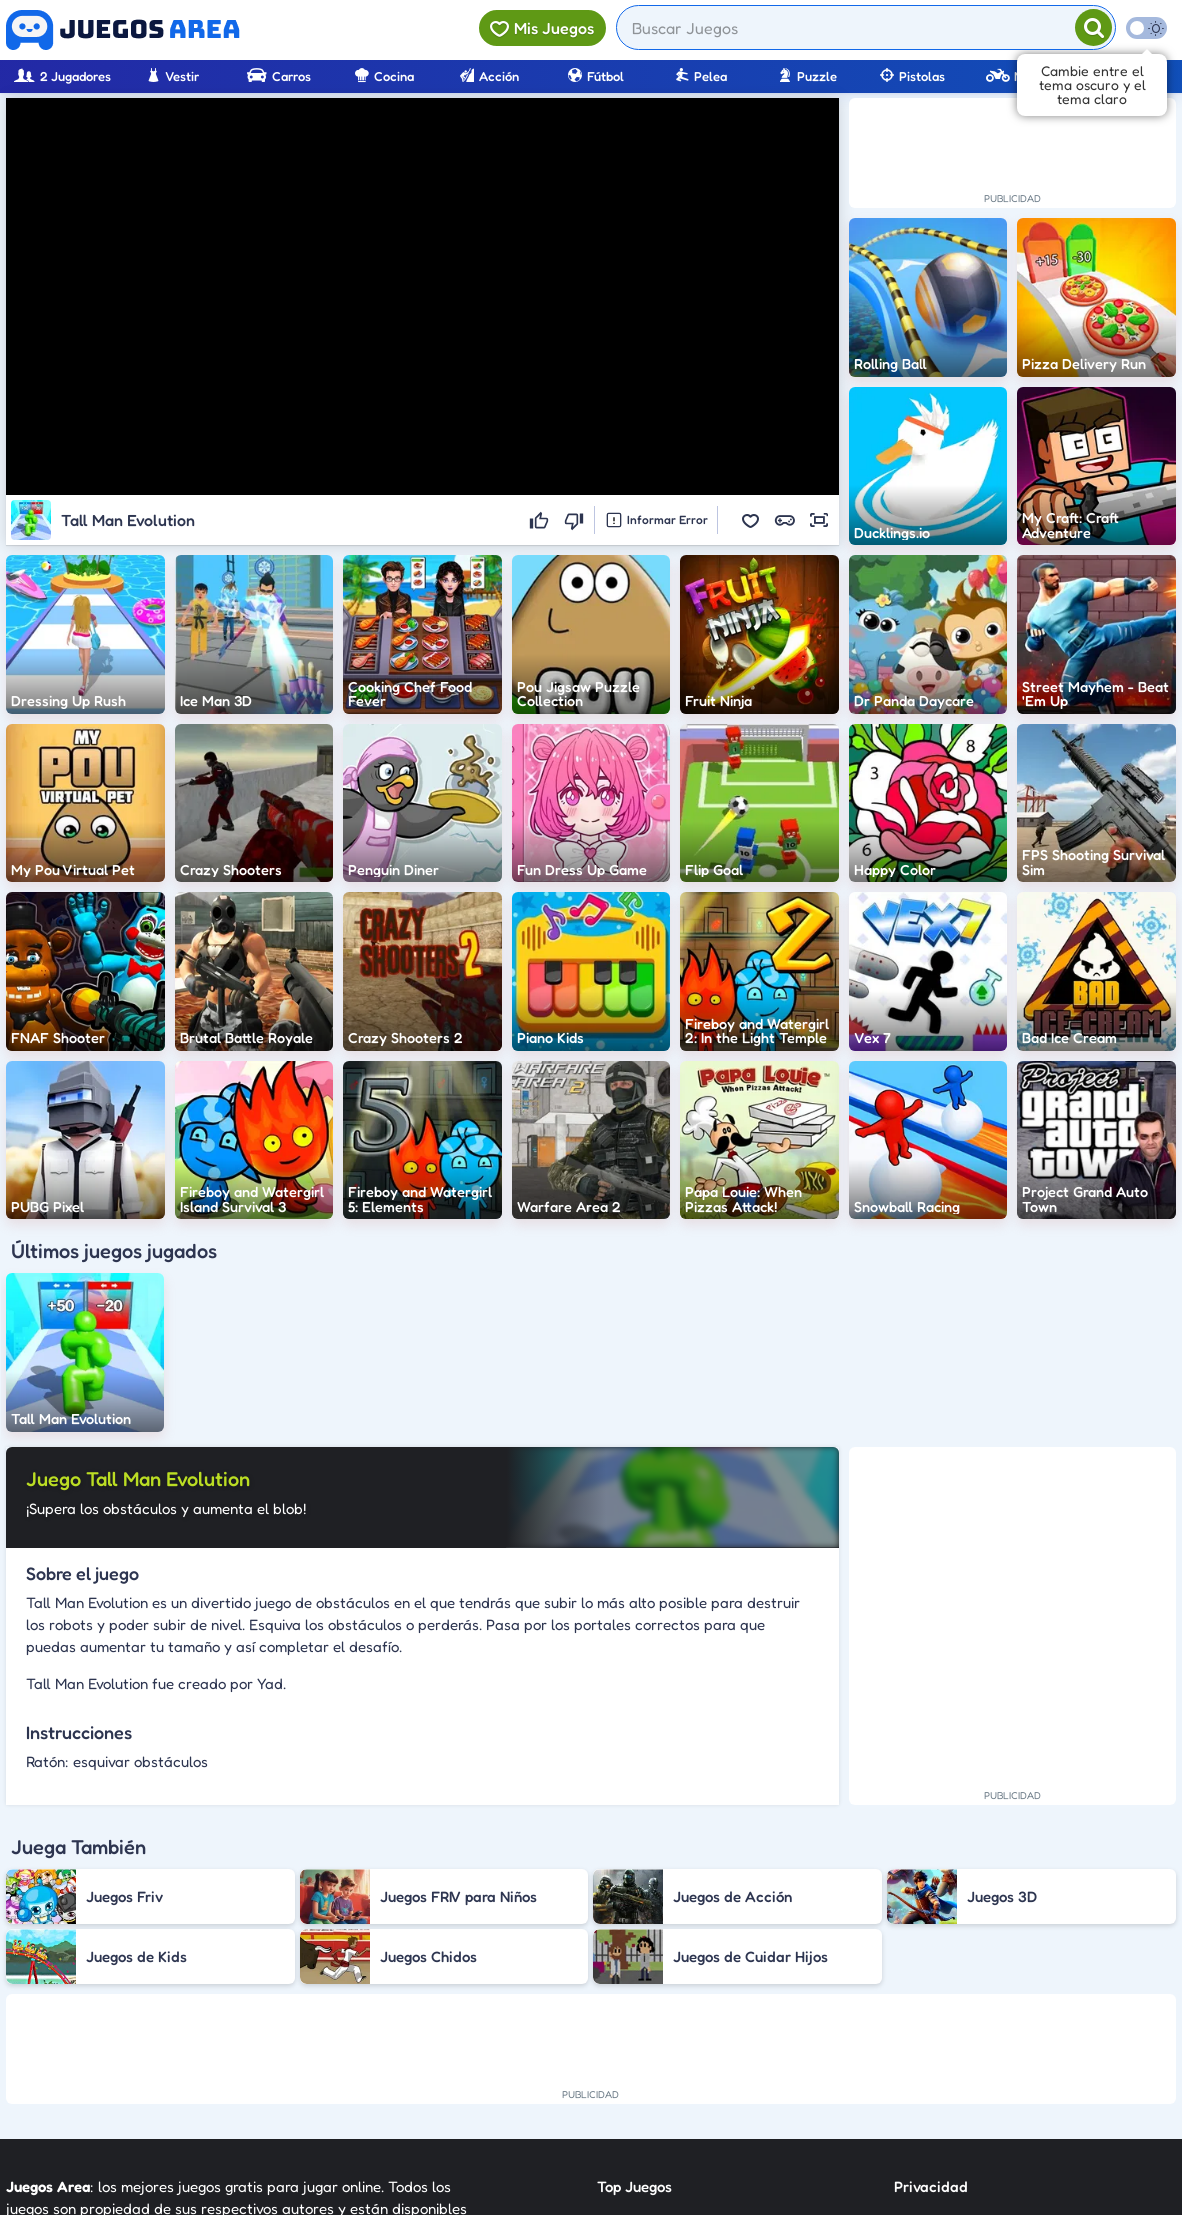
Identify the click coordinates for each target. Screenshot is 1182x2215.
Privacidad (931, 1969)
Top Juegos (634, 1969)
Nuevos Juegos (646, 2005)
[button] (751, 520)
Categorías (634, 2041)
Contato (921, 2005)
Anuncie (921, 2077)
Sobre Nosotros (648, 2077)
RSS (906, 2041)
